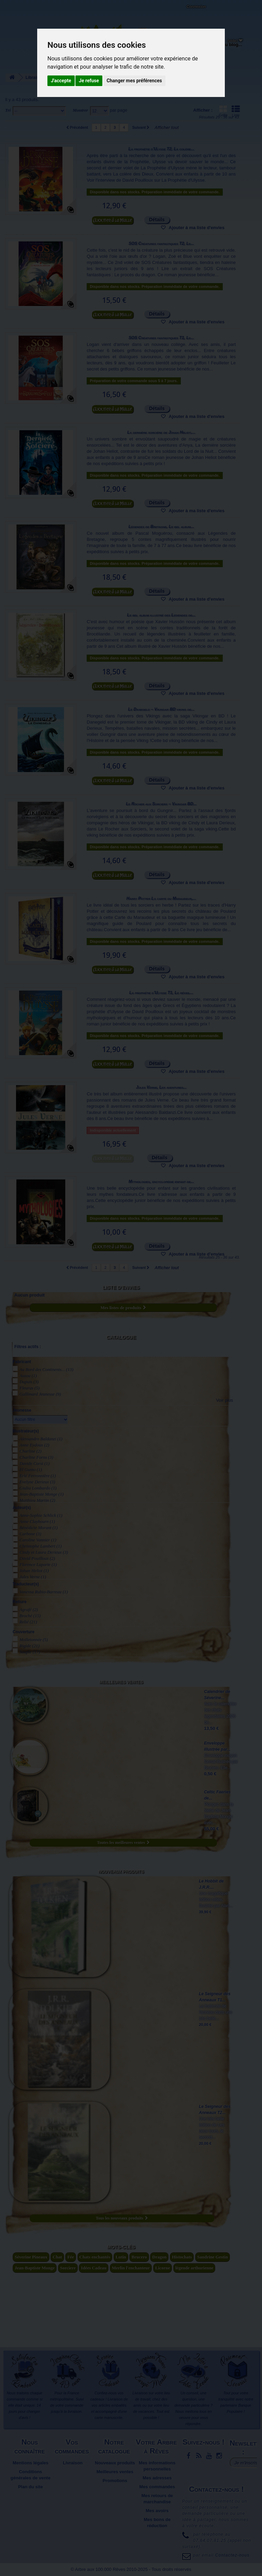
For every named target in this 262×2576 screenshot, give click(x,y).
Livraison (73, 2462)
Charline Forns (36, 1457)
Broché (30, 1615)
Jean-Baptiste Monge (41, 1494)
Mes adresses (157, 2477)
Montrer (80, 110)
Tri (8, 110)
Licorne (162, 2267)
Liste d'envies (121, 1287)
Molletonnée (33, 1639)
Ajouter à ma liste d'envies (196, 227)
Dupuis (29, 1381)
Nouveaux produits (121, 1871)
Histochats (182, 2256)
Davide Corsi (34, 1463)
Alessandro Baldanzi (40, 1438)
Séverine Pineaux (31, 2256)
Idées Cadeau (93, 2267)
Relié (28, 1621)
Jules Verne (32, 1576)
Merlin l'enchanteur (131, 2267)
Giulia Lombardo (38, 1487)
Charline (30, 1451)
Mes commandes (157, 2486)
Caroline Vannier (37, 1539)
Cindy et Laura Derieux (43, 1552)
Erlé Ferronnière (37, 1475)
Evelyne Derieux (37, 1481)
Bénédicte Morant (38, 1527)
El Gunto (30, 1469)
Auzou (28, 1375)
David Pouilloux (37, 1558)
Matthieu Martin (37, 1500)
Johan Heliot (34, 1570)
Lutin (121, 2256)
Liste (236, 111)
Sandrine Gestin (212, 2256)
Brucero (139, 2256)
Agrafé (28, 1609)
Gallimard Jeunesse (40, 1394)
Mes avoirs (157, 2510)
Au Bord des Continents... (46, 1369)
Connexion (196, 6)
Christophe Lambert (40, 1546)
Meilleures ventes (121, 1682)
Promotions (115, 2480)
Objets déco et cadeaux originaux (186, 49)
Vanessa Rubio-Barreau (43, 1591)
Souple (29, 1651)
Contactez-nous (63, 13)
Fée (70, 2256)
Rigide (29, 1645)
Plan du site (30, 2486)
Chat (57, 2256)
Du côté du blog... (223, 44)
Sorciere (68, 2267)
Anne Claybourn (37, 1521)
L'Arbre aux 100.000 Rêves (22, 9)
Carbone (30, 1533)
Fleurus (29, 1387)
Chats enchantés (95, 2256)
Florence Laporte (38, 1564)
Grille (223, 111)
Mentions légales (30, 2462)
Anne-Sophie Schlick (40, 1515)
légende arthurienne (194, 2267)
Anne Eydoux (34, 1444)
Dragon (159, 2256)
